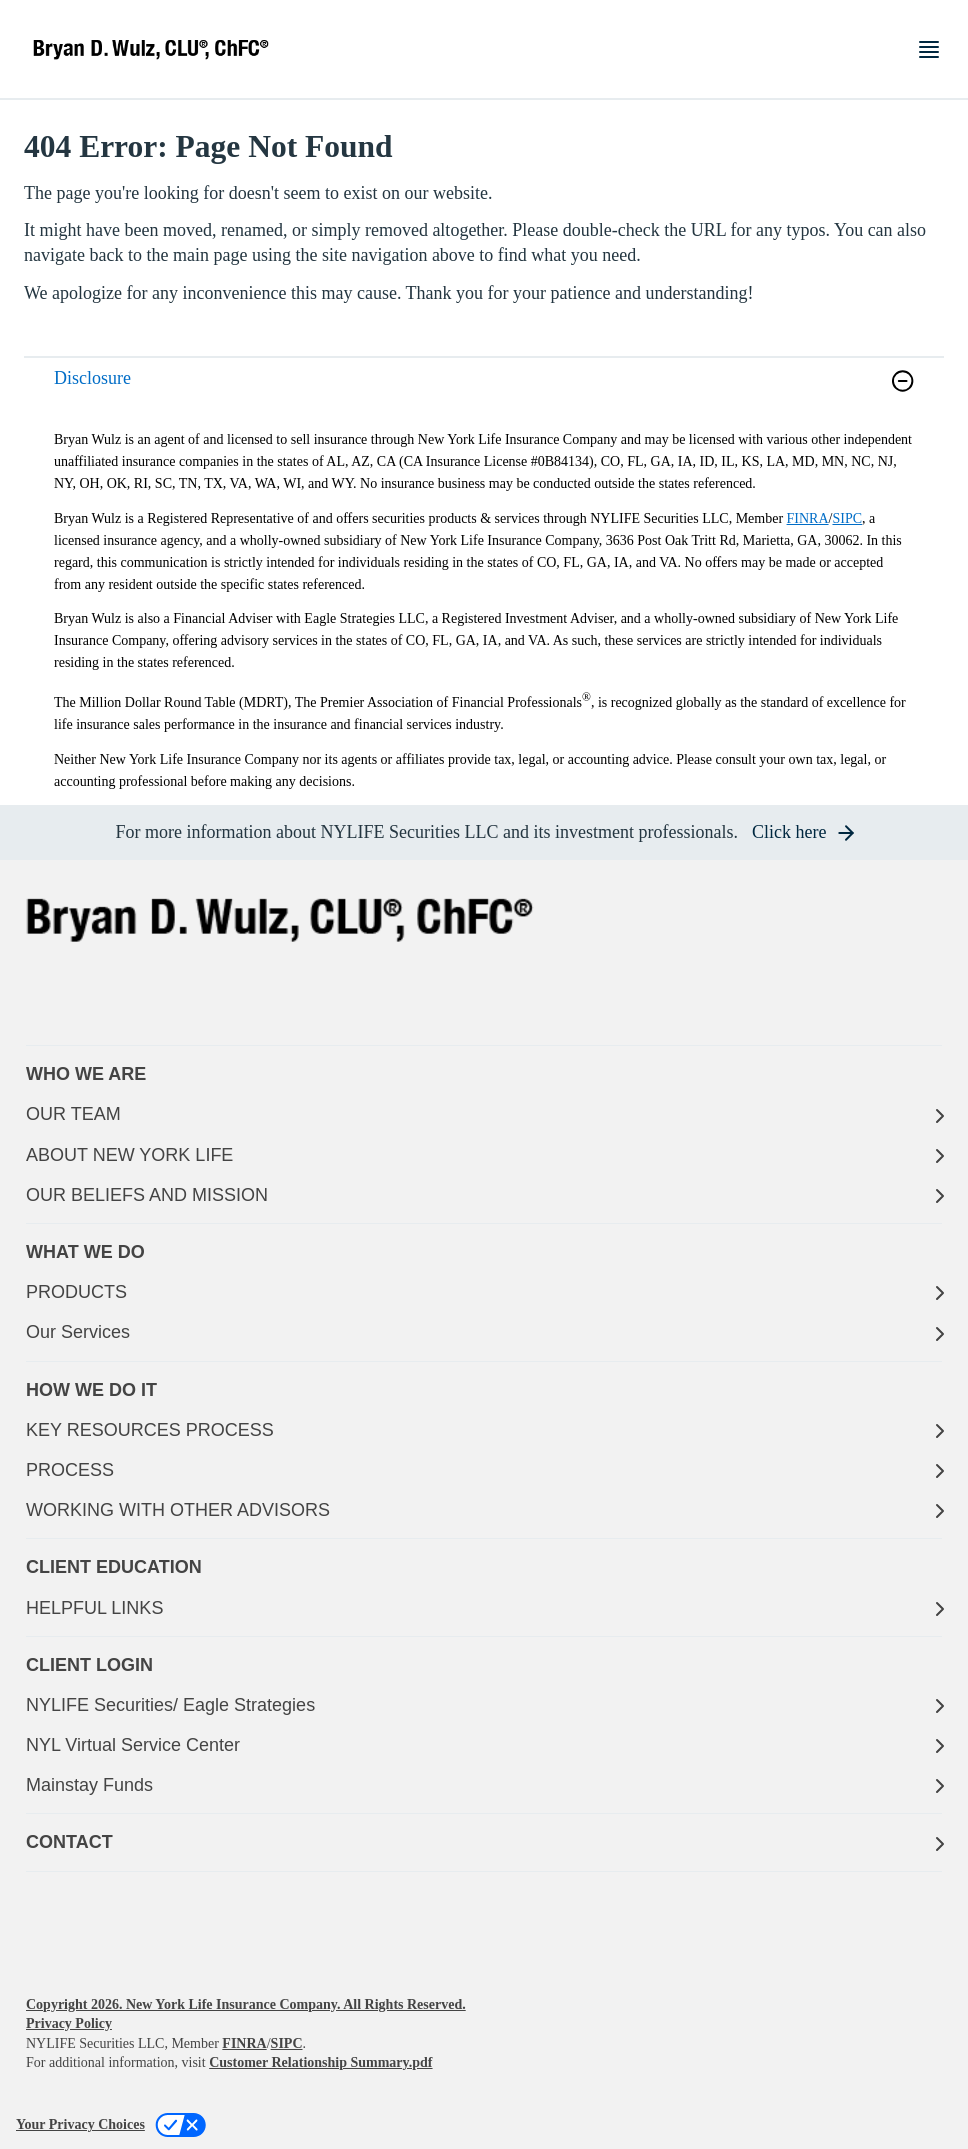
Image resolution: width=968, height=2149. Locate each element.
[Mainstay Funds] (484, 1785)
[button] (902, 381)
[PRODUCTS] (484, 1292)
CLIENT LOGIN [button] (89, 1665)
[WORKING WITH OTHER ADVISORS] (484, 1510)
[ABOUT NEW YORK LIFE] (484, 1155)
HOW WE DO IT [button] (91, 1390)
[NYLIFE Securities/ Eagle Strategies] (484, 1705)
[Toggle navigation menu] (929, 49)
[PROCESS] (484, 1470)
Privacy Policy (69, 2023)
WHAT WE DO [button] (85, 1252)
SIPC (847, 518)
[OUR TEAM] (484, 1114)
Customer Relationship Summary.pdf (320, 2062)
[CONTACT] (484, 1842)
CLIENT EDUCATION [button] (114, 1567)
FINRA (808, 518)
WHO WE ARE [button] (86, 1074)
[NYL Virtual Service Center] (484, 1745)
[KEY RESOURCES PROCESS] (484, 1430)
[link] (484, 393)
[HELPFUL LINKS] (484, 1608)
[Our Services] (484, 1332)
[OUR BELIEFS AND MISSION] (484, 1195)
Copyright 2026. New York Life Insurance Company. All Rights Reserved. (246, 2004)
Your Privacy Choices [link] (80, 2124)
